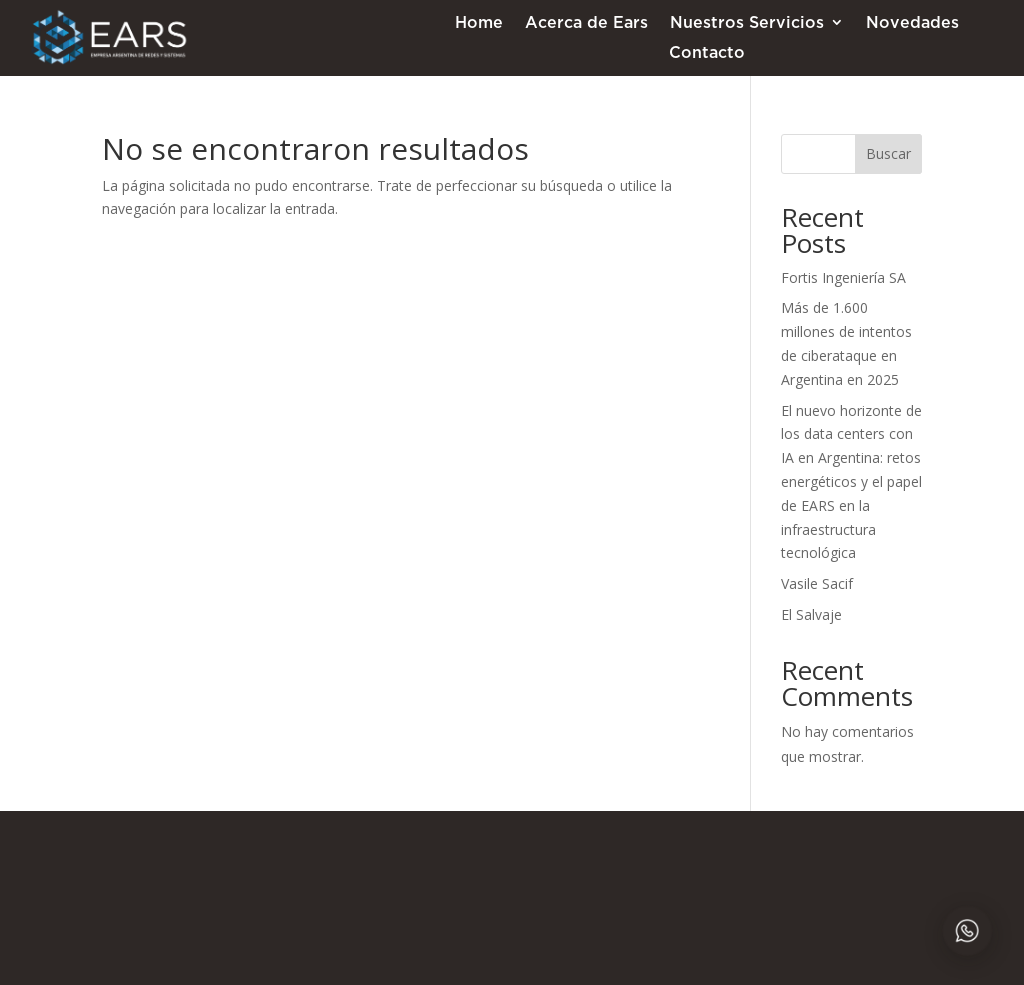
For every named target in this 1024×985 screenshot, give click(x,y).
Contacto (707, 53)
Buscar (888, 153)
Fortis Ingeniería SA (843, 277)
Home (479, 23)
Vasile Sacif (817, 583)
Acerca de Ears (586, 23)
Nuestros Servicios (747, 23)
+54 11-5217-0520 (635, 854)
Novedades (912, 23)
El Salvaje (811, 614)
